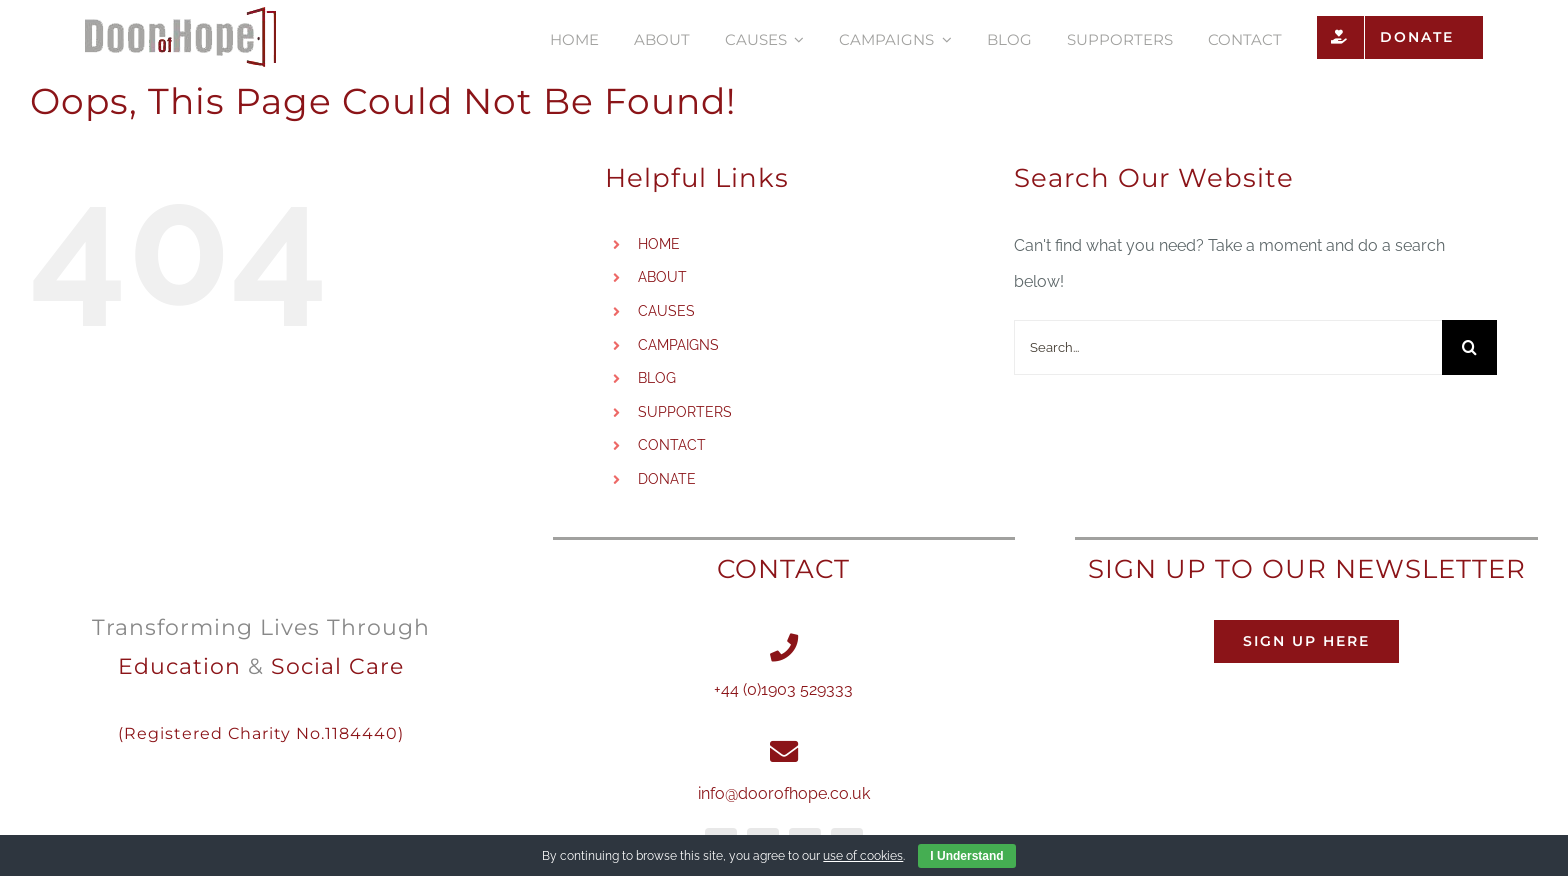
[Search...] (1228, 347)
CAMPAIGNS (678, 345)
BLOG (657, 378)
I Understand (966, 856)
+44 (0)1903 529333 (783, 689)
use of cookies (863, 856)
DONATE (667, 479)
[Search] (1469, 347)
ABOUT (662, 277)
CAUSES (666, 311)
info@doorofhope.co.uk (784, 793)
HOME (659, 244)
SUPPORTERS (685, 412)
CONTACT (672, 445)
